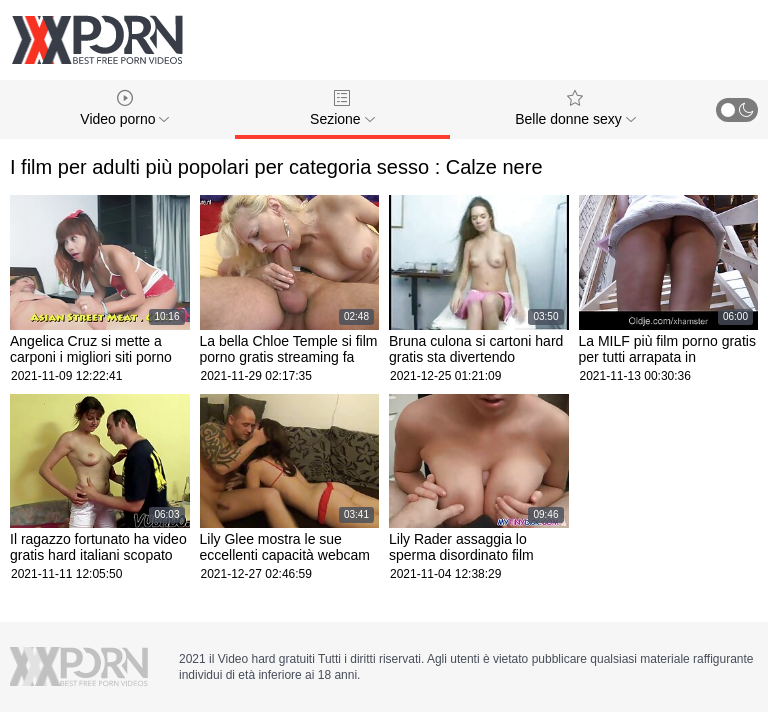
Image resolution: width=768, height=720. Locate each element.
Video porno (124, 108)
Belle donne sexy (575, 108)
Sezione (342, 108)
